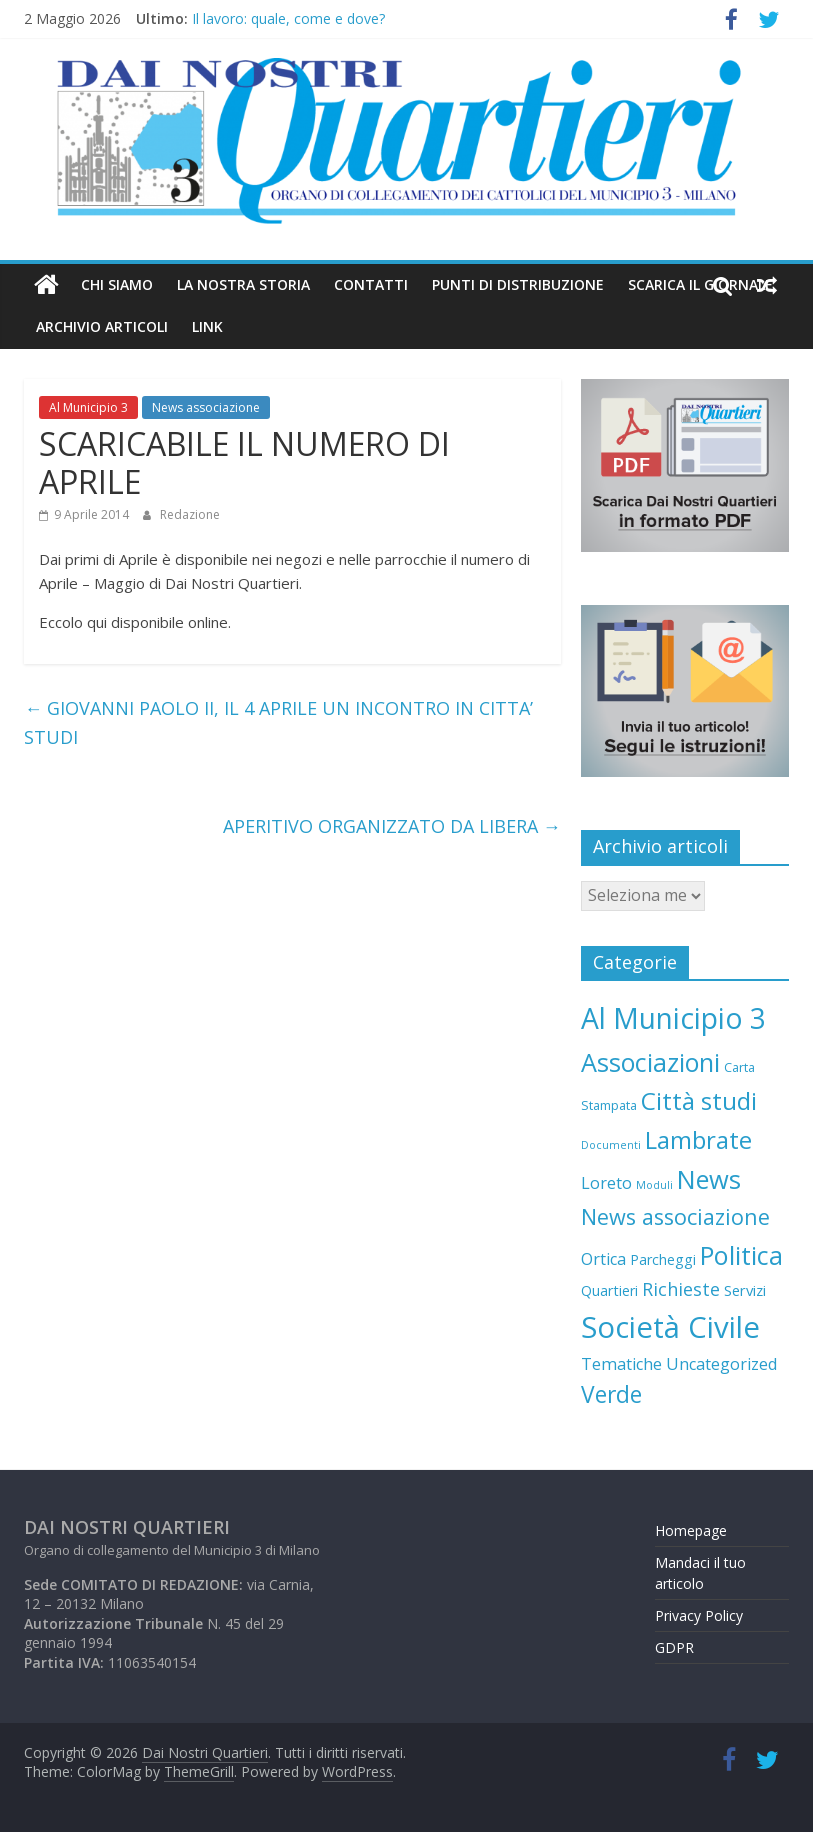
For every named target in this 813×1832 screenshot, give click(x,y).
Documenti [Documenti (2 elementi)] (611, 1145)
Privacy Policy (699, 1615)
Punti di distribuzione (518, 284)
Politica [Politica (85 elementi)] (741, 1255)
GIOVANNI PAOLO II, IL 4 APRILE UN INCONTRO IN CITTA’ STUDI (278, 722)
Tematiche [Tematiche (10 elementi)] (621, 1364)
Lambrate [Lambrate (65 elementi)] (698, 1139)
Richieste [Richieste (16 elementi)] (681, 1289)
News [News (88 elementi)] (709, 1179)
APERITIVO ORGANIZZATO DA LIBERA (392, 826)
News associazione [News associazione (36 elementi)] (675, 1216)
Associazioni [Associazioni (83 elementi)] (650, 1062)
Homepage (691, 1530)
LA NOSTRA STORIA (243, 284)
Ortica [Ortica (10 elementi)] (603, 1259)
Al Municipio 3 (88, 407)
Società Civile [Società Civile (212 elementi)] (670, 1327)
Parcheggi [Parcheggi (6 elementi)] (663, 1259)
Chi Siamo (117, 284)
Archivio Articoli (102, 326)
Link (207, 326)
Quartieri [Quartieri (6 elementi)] (609, 1290)
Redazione (190, 514)
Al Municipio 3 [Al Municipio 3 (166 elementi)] (673, 1018)
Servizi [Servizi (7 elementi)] (745, 1290)
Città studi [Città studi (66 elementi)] (699, 1100)
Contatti (371, 284)
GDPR (674, 1647)
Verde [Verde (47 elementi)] (611, 1394)
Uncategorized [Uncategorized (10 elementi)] (722, 1364)
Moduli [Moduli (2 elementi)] (654, 1185)
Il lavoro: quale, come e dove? (288, 18)
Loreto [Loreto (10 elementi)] (606, 1183)
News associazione (206, 407)
